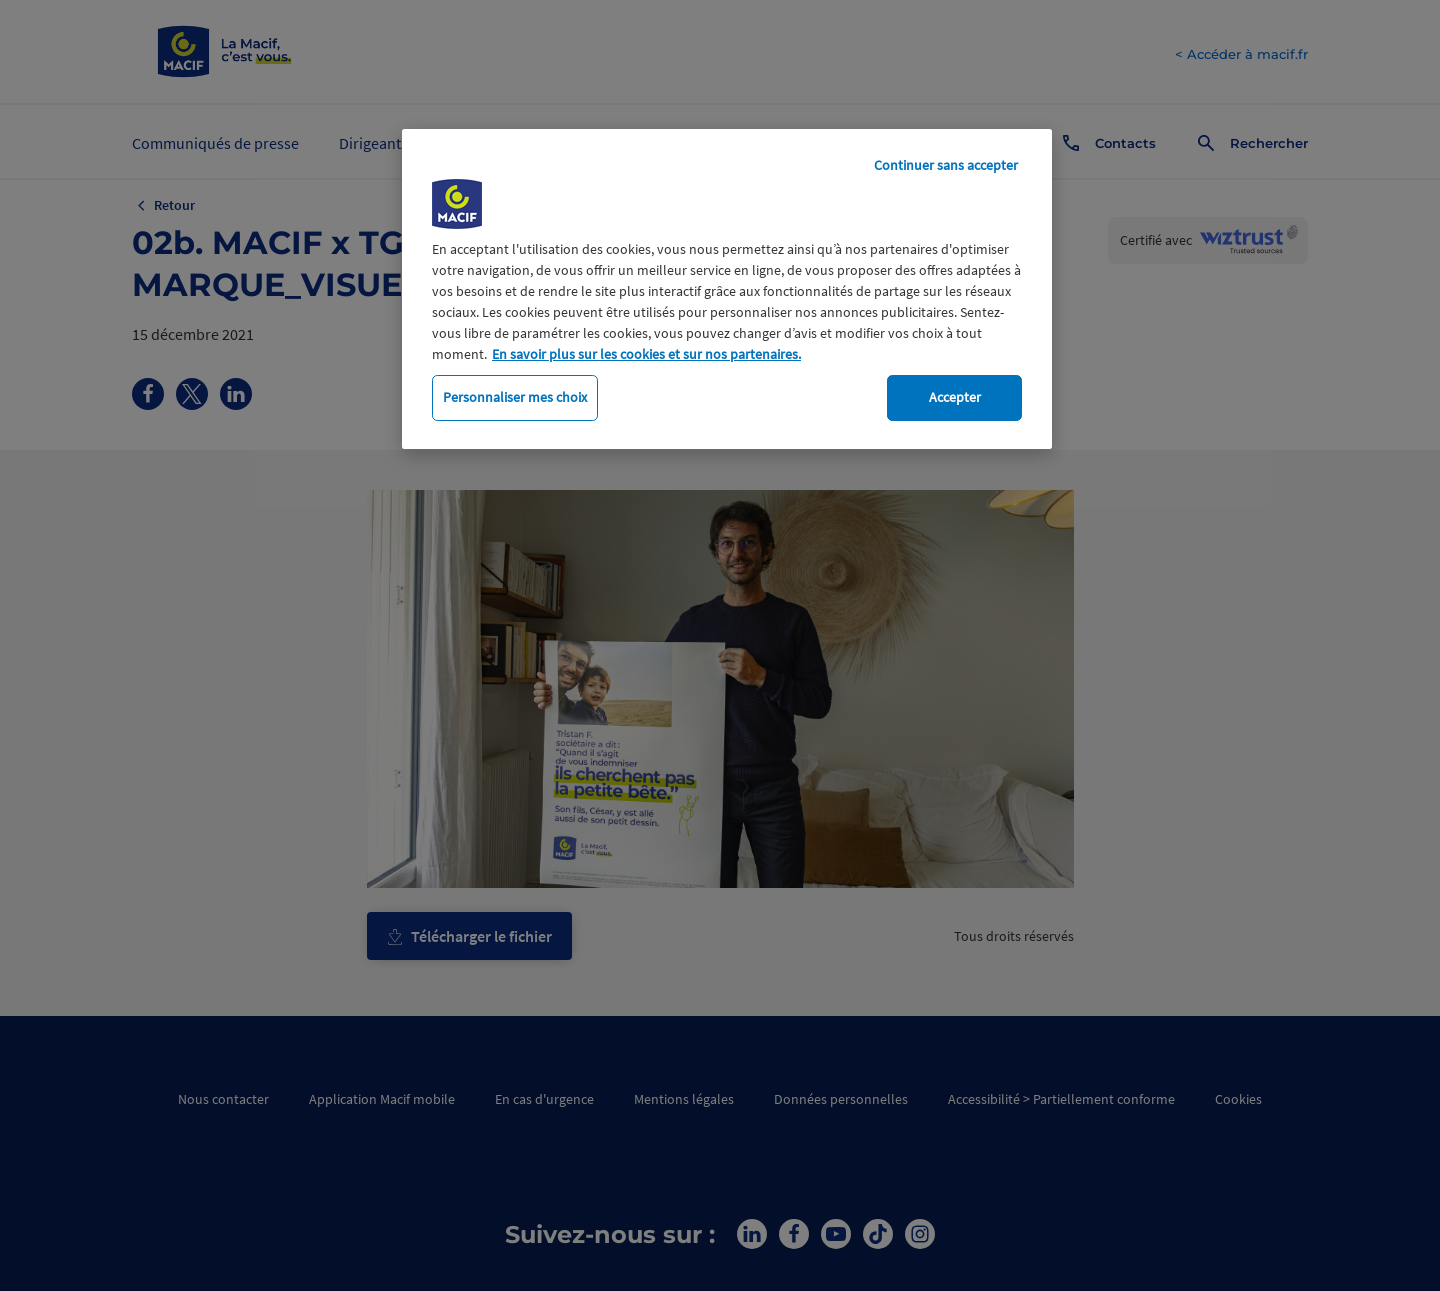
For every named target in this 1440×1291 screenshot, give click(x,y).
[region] (727, 289)
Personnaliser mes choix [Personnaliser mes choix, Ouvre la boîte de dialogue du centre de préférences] (515, 397)
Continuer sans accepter (946, 165)
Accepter (955, 397)
